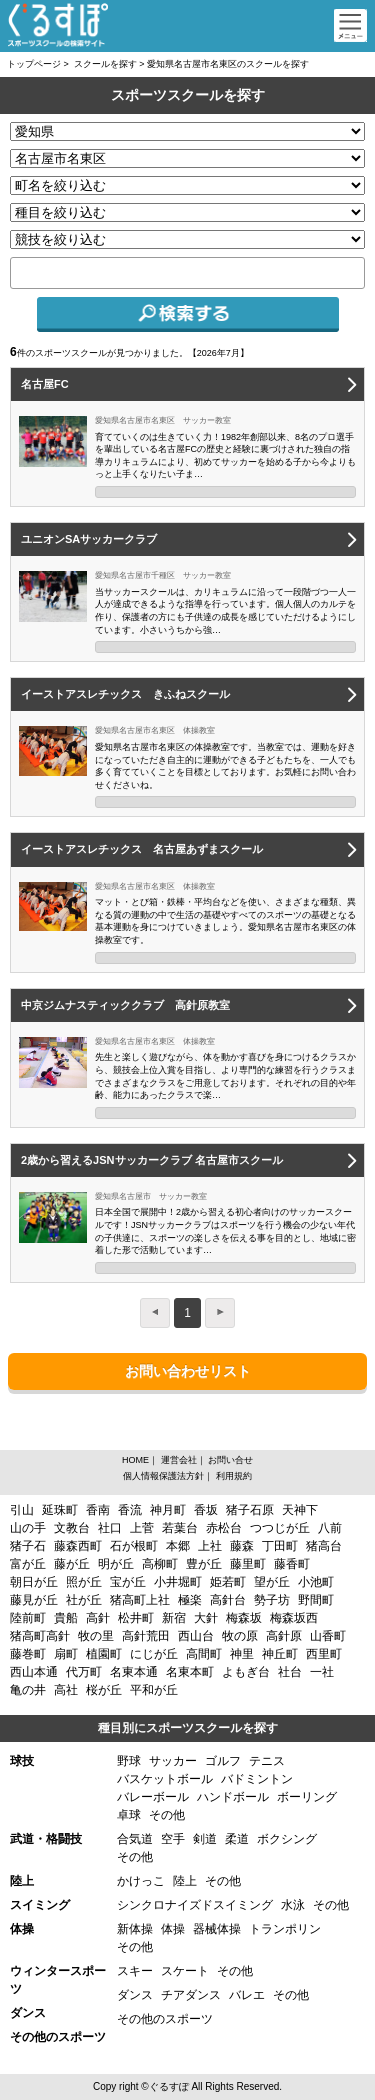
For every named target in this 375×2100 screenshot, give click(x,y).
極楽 (190, 1600)
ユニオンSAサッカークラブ (89, 539)
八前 (330, 1528)
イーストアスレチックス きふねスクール (125, 694)
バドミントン (257, 1779)
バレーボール (153, 1797)
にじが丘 (154, 1654)
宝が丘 (128, 1582)
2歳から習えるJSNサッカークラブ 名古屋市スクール (152, 1160)
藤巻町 (28, 1654)
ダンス (135, 1995)
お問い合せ (230, 1460)
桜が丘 (104, 1690)
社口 (110, 1528)
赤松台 (224, 1528)
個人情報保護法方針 (163, 1476)
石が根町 (134, 1546)
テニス (267, 1761)
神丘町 (280, 1654)
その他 (167, 1815)
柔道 (237, 1839)
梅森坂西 (294, 1618)
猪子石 (28, 1546)
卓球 (129, 1815)
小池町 (316, 1582)
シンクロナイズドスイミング (195, 1905)
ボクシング (287, 1839)
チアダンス (191, 1995)
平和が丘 (154, 1690)
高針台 (228, 1600)
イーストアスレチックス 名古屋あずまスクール (142, 849)
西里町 (324, 1654)
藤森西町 (78, 1546)
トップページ (34, 64)
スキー (135, 1971)
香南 (98, 1510)
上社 (210, 1546)
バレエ (247, 1995)
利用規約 (234, 1476)
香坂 (206, 1510)
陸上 (185, 1881)
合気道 (135, 1839)
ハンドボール (233, 1797)
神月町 (168, 1510)
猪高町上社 (140, 1600)
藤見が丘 (34, 1600)
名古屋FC (45, 384)
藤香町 (292, 1564)
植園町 (104, 1654)
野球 (129, 1761)
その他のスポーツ (165, 2019)
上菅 (142, 1528)
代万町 (84, 1672)
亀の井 (28, 1690)
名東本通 (134, 1672)
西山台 (196, 1636)
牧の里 (96, 1636)
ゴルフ (223, 1761)
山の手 (28, 1528)
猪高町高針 (40, 1636)
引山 (22, 1510)
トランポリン (285, 1929)
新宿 (174, 1618)
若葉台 (180, 1528)
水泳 (293, 1905)
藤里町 (248, 1564)
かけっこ (141, 1881)
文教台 (72, 1528)
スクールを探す (105, 64)
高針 (98, 1618)
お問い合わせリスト (188, 1371)
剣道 (205, 1839)
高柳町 (160, 1564)
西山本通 (34, 1672)
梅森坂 (244, 1618)
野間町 (316, 1600)
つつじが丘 (280, 1528)
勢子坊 (272, 1600)
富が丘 (28, 1564)
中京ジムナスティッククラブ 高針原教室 (125, 1005)
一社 (322, 1672)
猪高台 (324, 1546)
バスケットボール (165, 1779)
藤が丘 (72, 1564)
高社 (66, 1690)
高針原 (284, 1636)
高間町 (204, 1654)
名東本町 (190, 1672)
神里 (242, 1654)
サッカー (173, 1761)
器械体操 (217, 1929)
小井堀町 (178, 1582)
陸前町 (28, 1618)
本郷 (178, 1546)
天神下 (300, 1510)
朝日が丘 (34, 1582)
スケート (185, 1971)
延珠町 (60, 1510)
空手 (173, 1839)
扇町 (66, 1654)
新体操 (135, 1929)
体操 (173, 1929)
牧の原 (240, 1636)
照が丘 (84, 1582)
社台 (290, 1672)
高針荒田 (146, 1636)
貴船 (66, 1618)
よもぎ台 (246, 1672)
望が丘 (272, 1582)
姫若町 (228, 1582)
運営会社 (179, 1460)
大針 (206, 1618)
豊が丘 (204, 1564)
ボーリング (307, 1797)
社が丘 (84, 1600)
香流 (130, 1510)
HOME (135, 1460)
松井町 (136, 1618)
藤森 (242, 1546)
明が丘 (116, 1564)
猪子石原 (250, 1510)
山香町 (328, 1636)
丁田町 (280, 1546)
